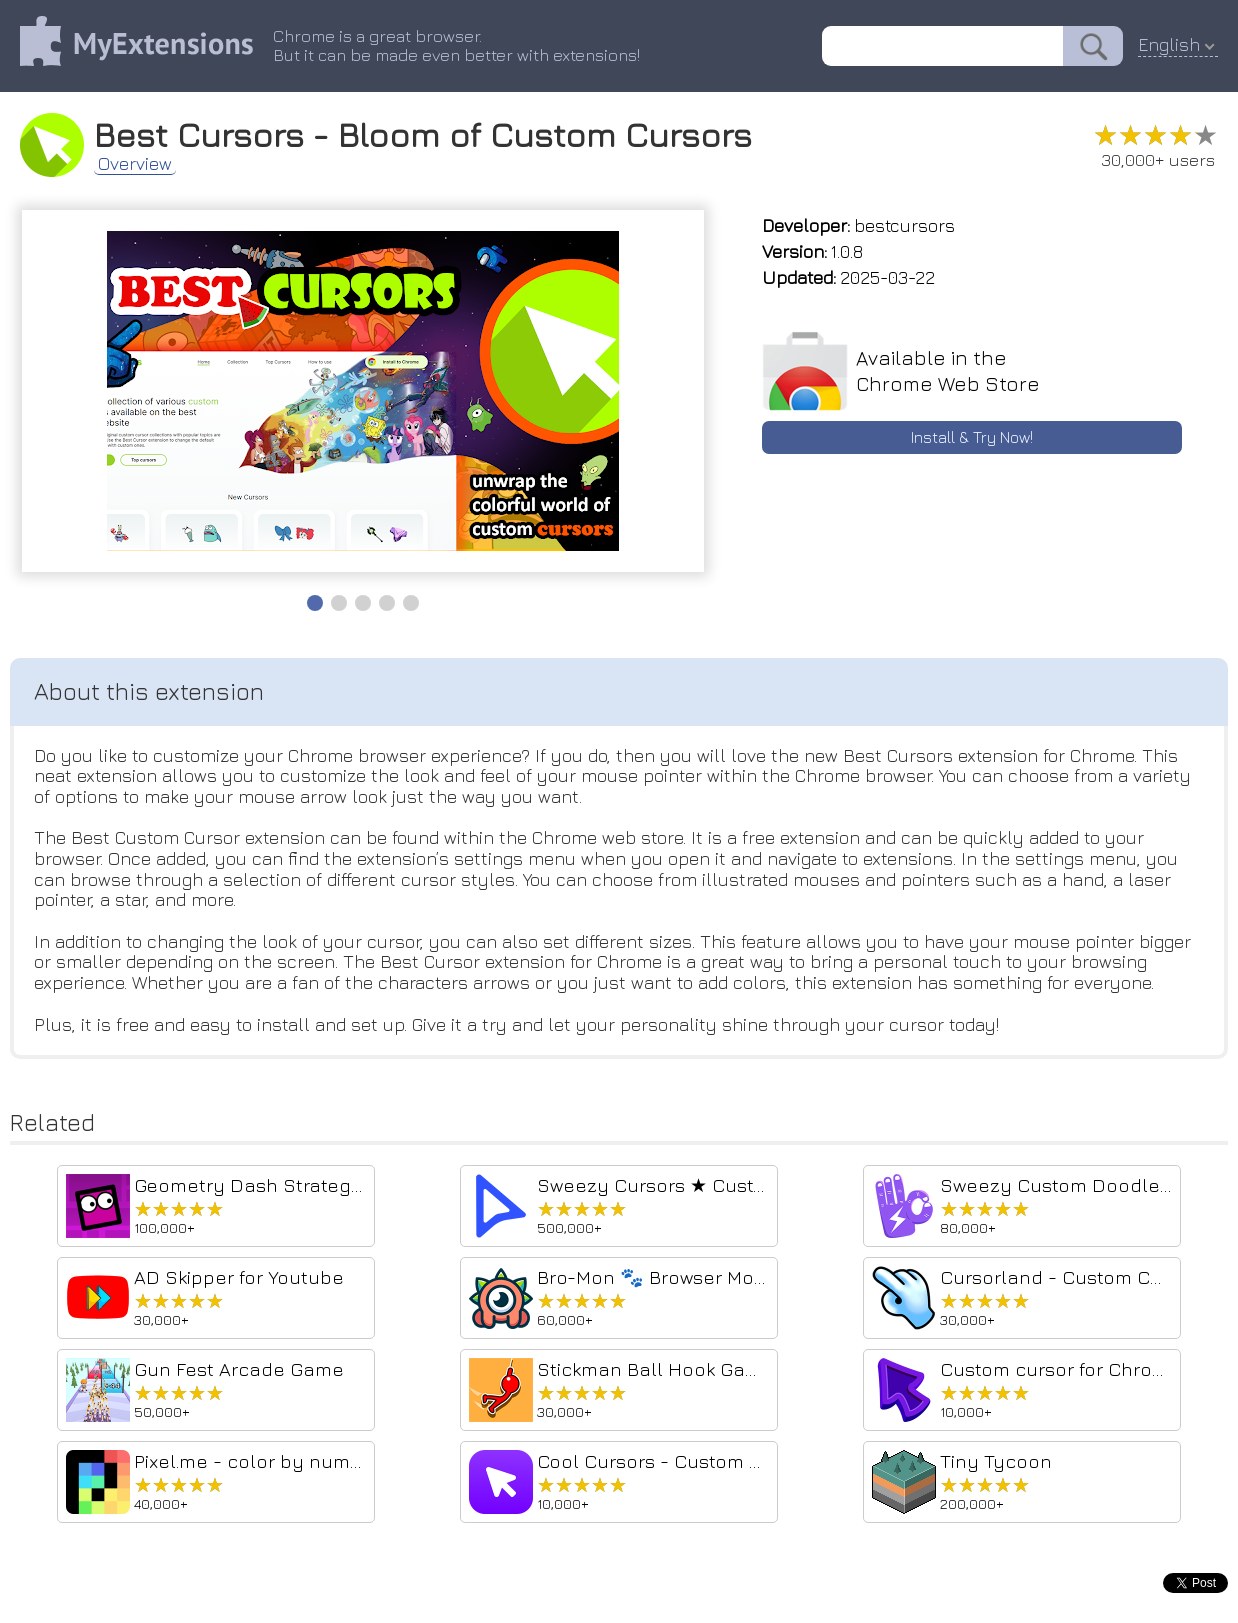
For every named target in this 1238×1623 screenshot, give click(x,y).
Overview (135, 164)
